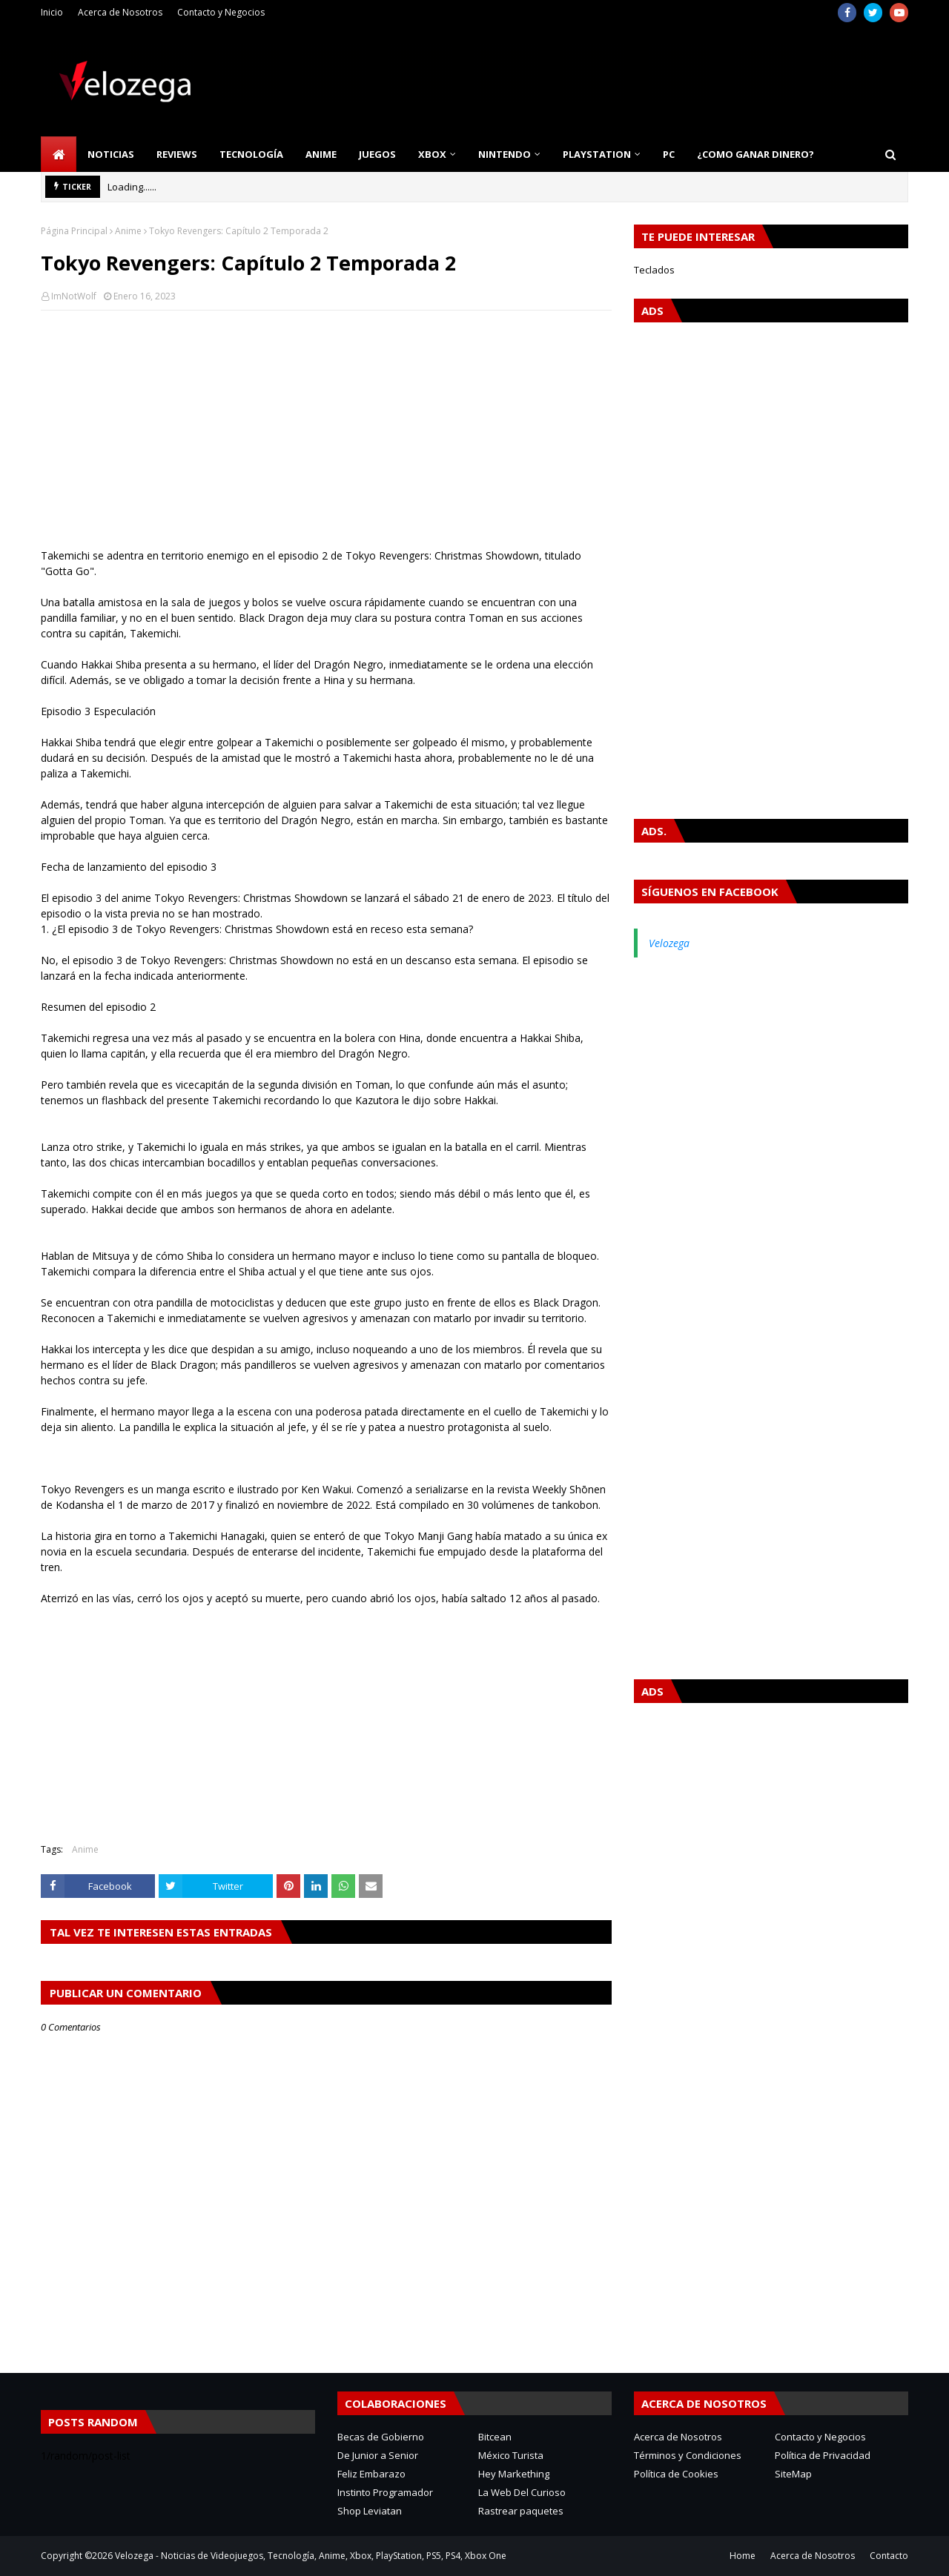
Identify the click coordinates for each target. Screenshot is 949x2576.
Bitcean (495, 2436)
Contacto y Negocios (221, 12)
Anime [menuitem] (321, 154)
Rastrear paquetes (520, 2510)
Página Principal (74, 231)
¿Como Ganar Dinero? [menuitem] (755, 154)
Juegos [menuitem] (377, 154)
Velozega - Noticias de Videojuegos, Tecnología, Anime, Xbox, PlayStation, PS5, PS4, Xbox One (310, 2555)
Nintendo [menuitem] (504, 154)
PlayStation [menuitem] (597, 154)
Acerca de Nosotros (120, 12)
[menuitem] (58, 154)
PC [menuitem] (669, 154)
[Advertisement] (326, 429)
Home (742, 2555)
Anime (128, 231)
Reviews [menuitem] (176, 154)
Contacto (889, 2555)
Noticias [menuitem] (110, 154)
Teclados (654, 269)
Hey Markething (513, 2473)
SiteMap (793, 2473)
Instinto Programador (385, 2492)
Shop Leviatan (369, 2510)
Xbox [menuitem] (432, 154)
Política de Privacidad (822, 2455)
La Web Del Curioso (522, 2492)
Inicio (52, 12)
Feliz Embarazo (371, 2473)
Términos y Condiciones (687, 2455)
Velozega (669, 943)
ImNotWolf (73, 296)
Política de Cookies (676, 2473)
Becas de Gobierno (380, 2436)
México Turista (510, 2455)
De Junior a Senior (377, 2455)
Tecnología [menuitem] (251, 154)
